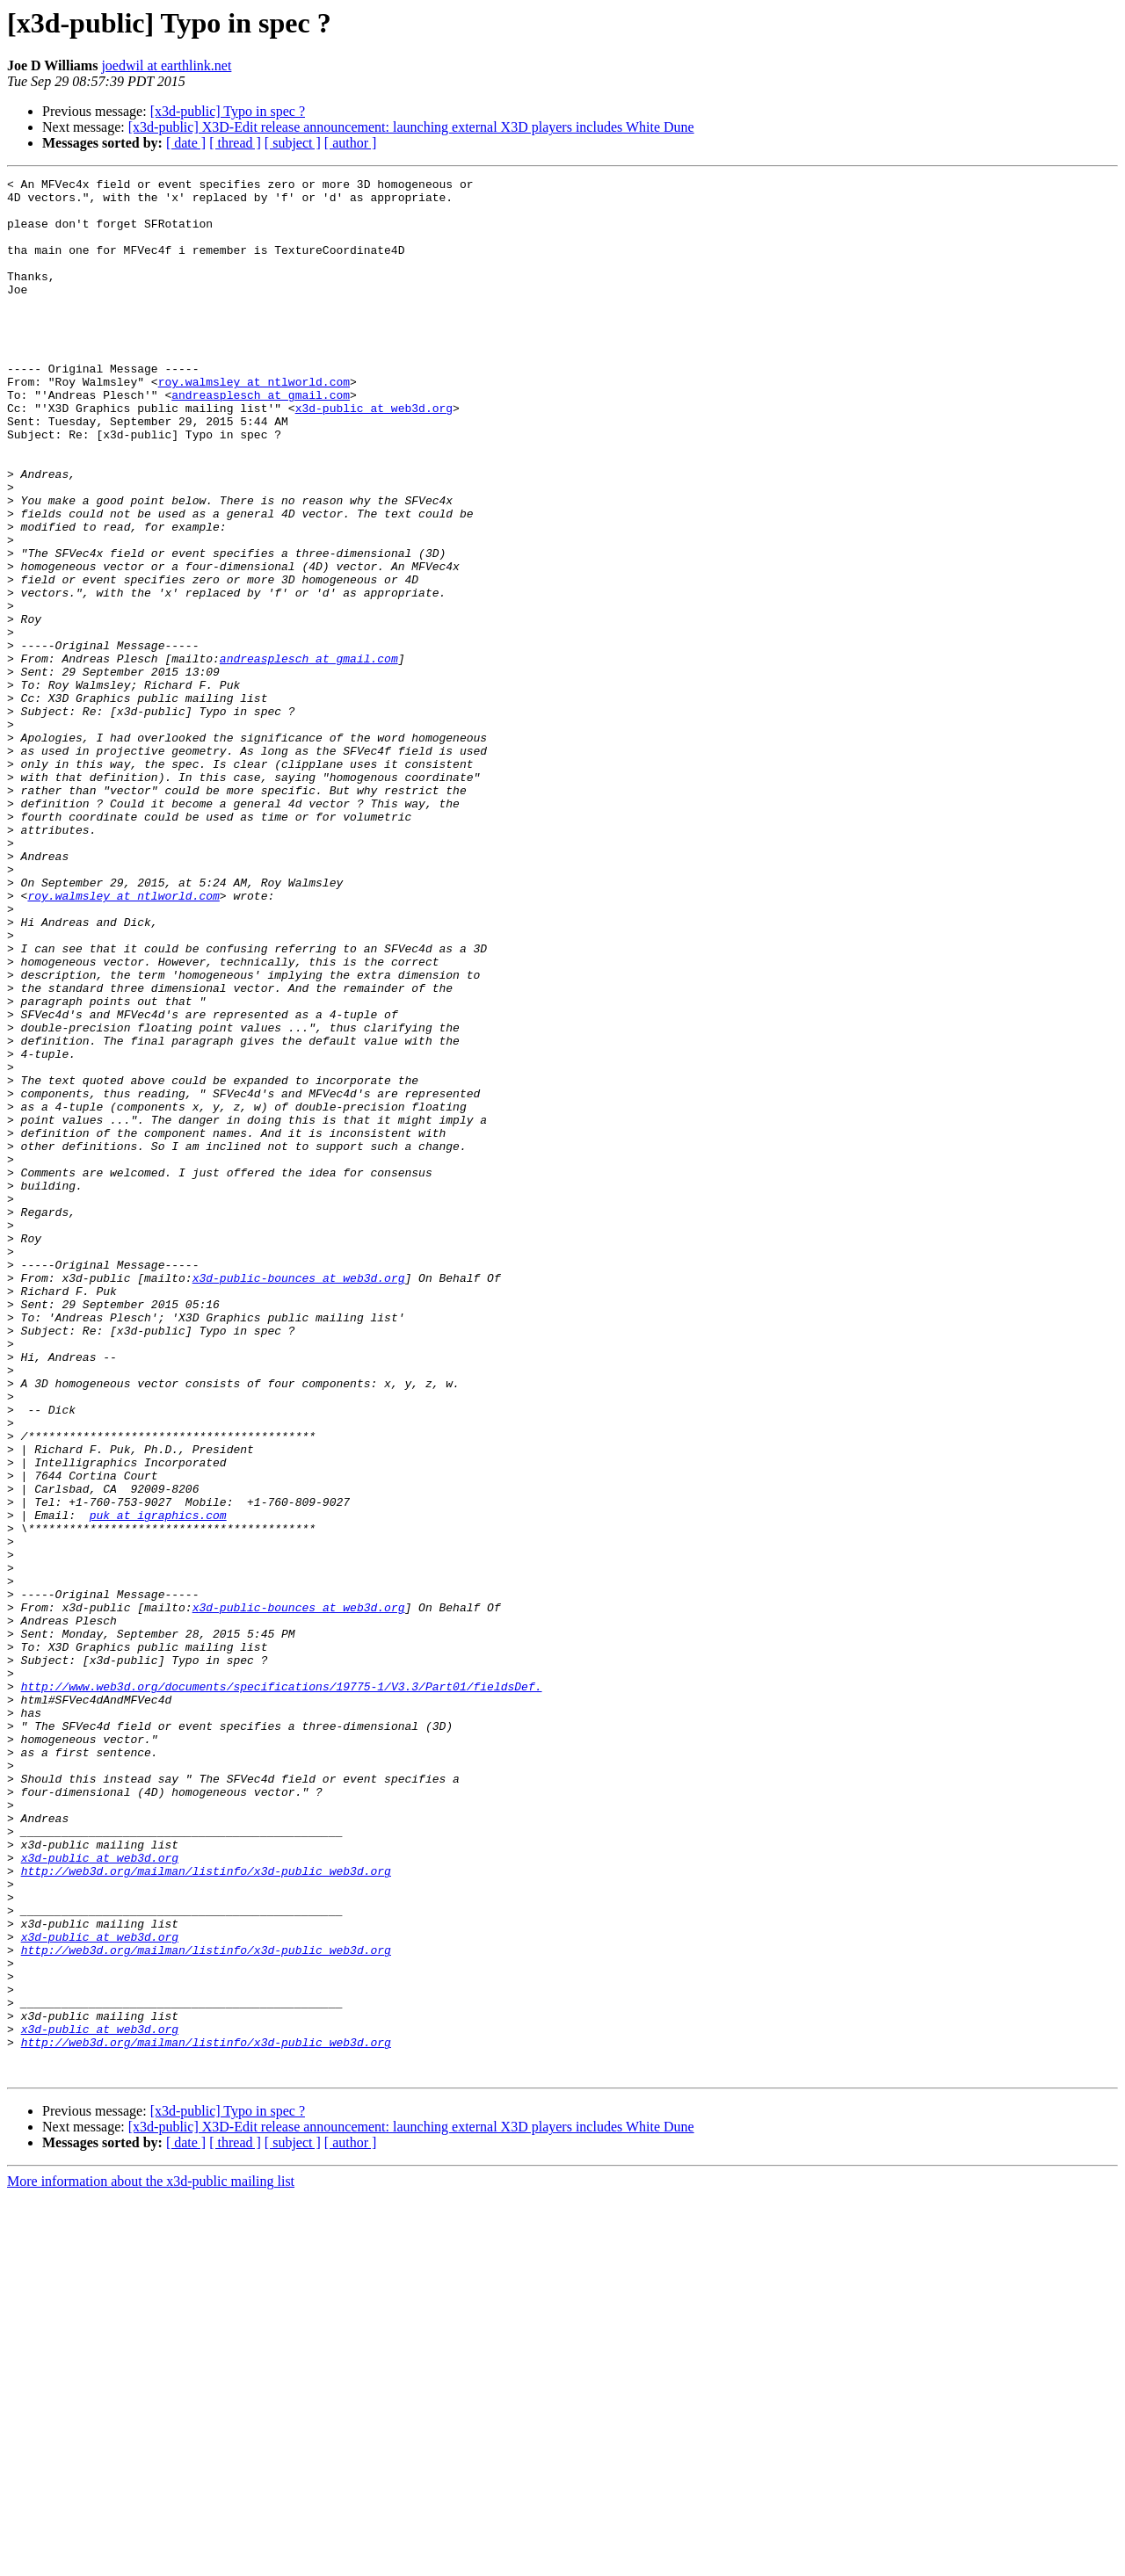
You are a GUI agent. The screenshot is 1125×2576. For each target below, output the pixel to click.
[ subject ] (293, 142)
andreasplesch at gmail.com (260, 439)
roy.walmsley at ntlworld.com (254, 423)
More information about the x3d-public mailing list (150, 2560)
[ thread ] (235, 142)
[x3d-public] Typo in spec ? (227, 111)
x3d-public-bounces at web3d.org (298, 1499)
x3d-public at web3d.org (374, 455)
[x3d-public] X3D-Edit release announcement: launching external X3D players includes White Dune (411, 126)
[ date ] (186, 142)
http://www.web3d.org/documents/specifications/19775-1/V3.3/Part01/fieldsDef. (281, 1989)
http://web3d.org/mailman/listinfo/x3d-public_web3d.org (206, 2210)
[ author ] (350, 142)
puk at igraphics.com (158, 1783)
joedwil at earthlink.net (166, 65)
